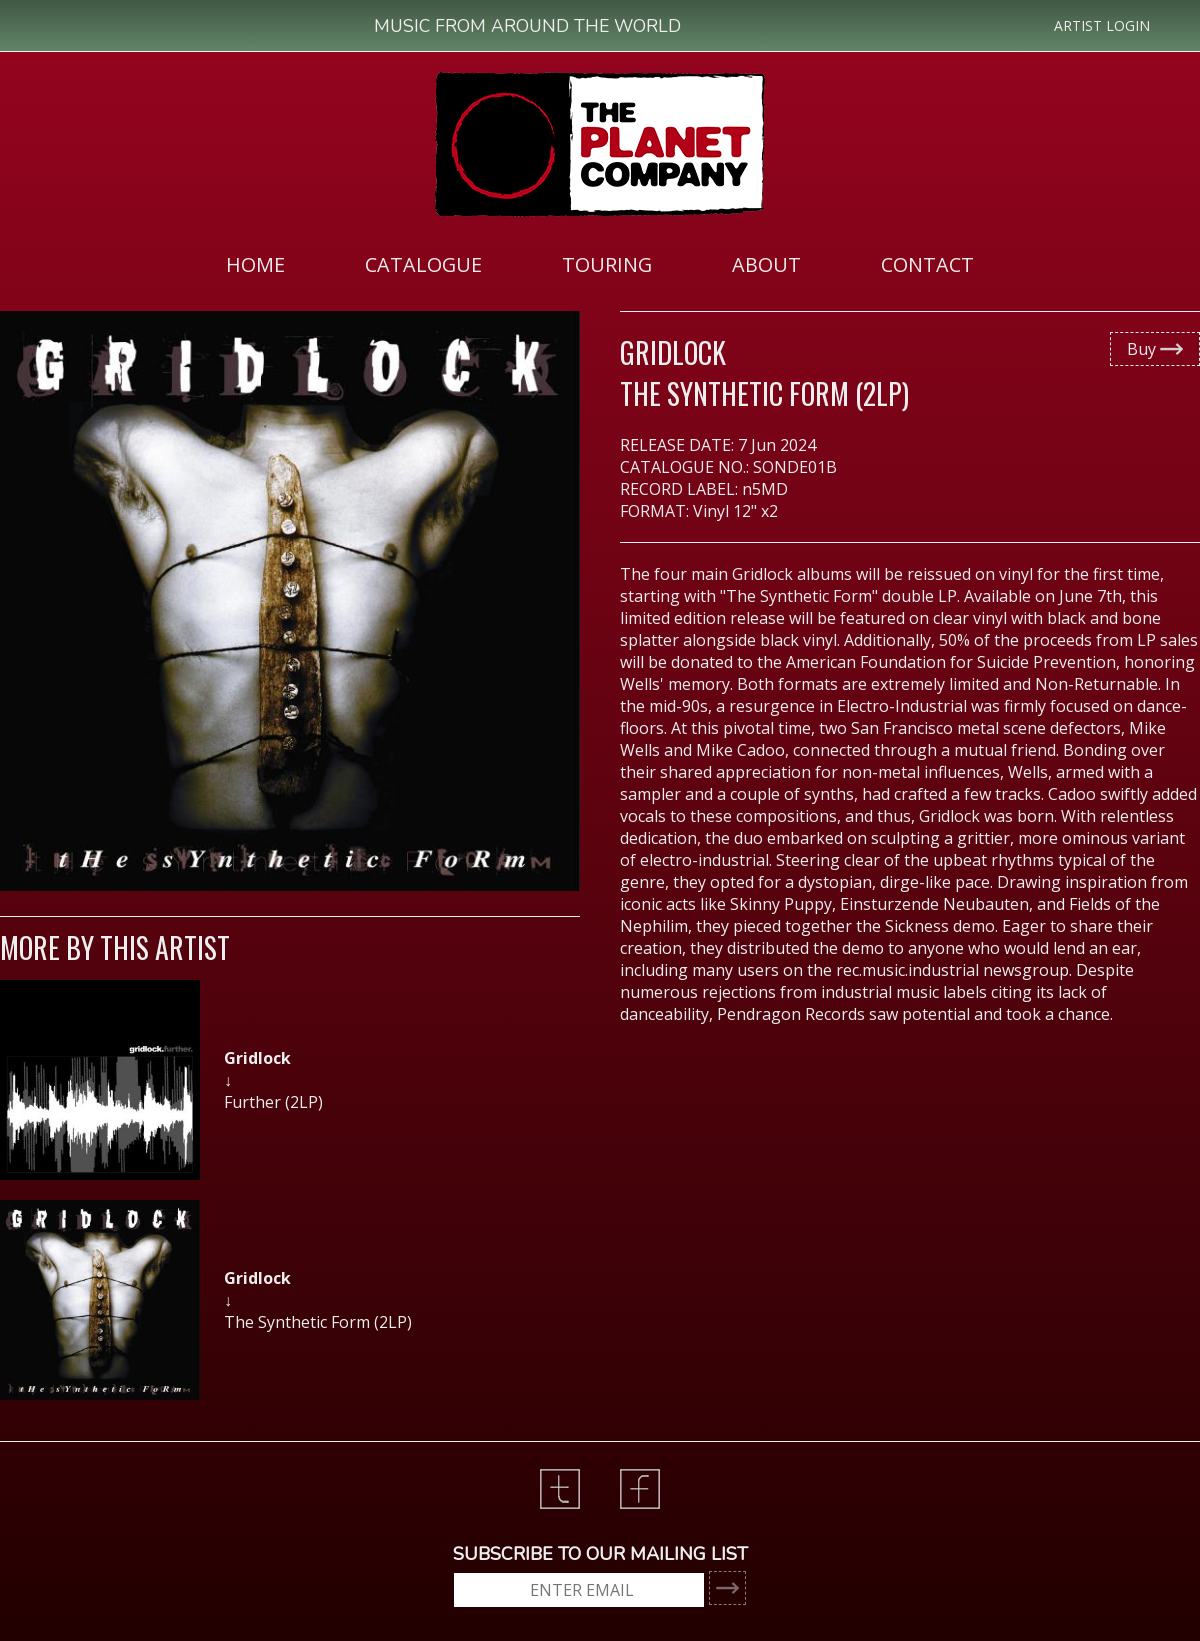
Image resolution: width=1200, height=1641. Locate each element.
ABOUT (766, 264)
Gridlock (673, 352)
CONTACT (927, 264)
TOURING (607, 264)
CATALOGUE (423, 264)
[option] (290, 1090)
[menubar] (600, 264)
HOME (255, 264)
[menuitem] (255, 264)
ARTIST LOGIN (1102, 25)
